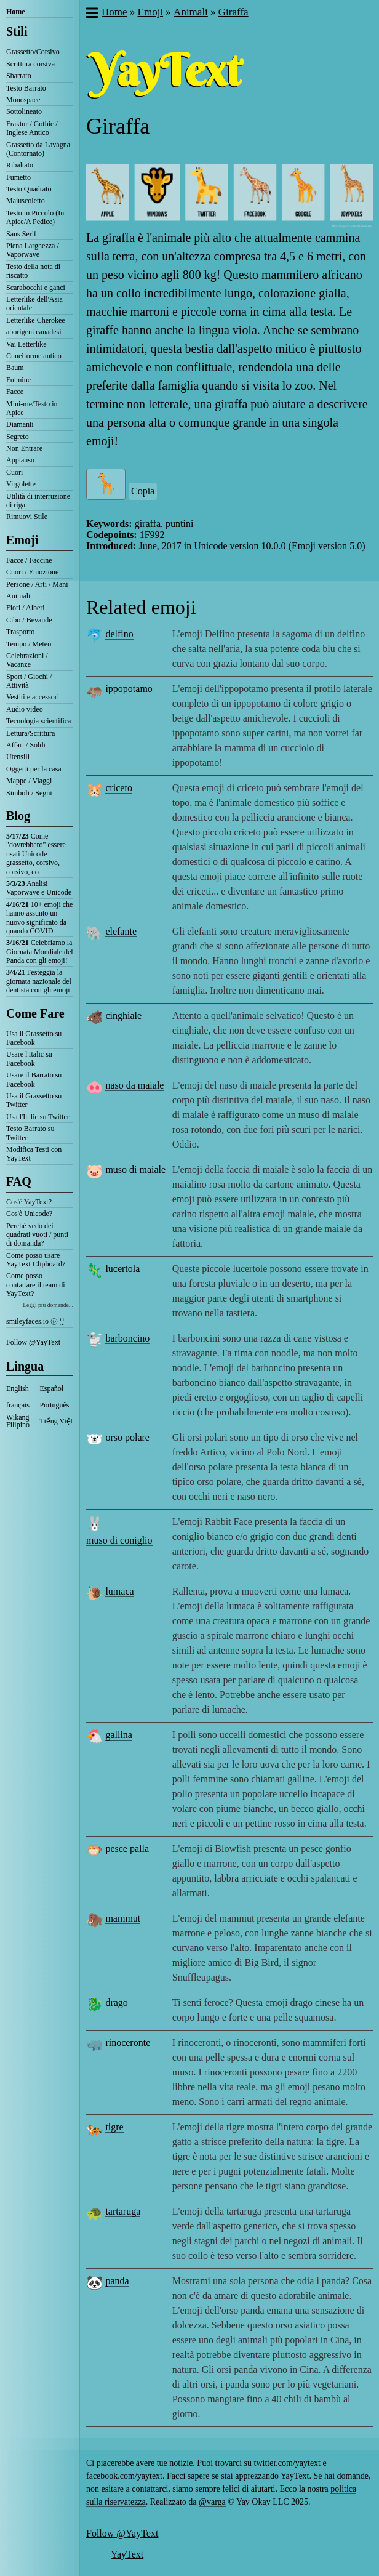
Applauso (20, 460)
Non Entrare (24, 448)
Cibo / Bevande (29, 620)
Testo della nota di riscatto (33, 271)
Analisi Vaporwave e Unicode (38, 887)
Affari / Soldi (26, 745)
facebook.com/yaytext (124, 2476)
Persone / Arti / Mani (37, 584)
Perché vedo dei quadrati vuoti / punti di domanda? (37, 1235)
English (17, 1388)
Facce (14, 391)
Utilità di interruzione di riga (38, 500)
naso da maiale (134, 1085)
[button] (91, 14)
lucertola (122, 1268)
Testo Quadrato (28, 189)
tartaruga (122, 2211)
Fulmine (18, 380)
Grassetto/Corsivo (33, 51)
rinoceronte (127, 2042)
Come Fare (35, 1013)
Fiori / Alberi (25, 607)
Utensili (18, 756)
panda (117, 2281)
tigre (114, 2127)
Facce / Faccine (29, 560)
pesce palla (127, 1848)
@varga (212, 2501)
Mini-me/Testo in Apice (31, 408)
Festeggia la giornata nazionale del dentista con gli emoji (38, 981)
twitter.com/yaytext (287, 2463)
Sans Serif (21, 234)
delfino (119, 634)
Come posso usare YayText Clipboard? (35, 1259)
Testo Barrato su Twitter (30, 1132)
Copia (142, 491)
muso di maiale (135, 1169)
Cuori (14, 472)
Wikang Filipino (18, 1421)
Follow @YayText (33, 1342)
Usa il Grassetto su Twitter (34, 1100)
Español (52, 1388)
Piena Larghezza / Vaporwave (32, 250)
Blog (18, 816)
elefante (121, 931)
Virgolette (21, 484)
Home (15, 11)
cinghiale (123, 1015)
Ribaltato (19, 165)
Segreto (17, 436)
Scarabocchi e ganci (35, 287)
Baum (15, 367)
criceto (118, 788)
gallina (118, 1734)
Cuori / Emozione (32, 572)
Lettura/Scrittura (30, 733)
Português (55, 1405)
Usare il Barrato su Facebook (34, 1079)
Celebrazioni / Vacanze (27, 660)
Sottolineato (24, 111)
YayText (127, 2554)
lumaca (119, 1591)
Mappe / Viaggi (29, 780)
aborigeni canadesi (34, 332)
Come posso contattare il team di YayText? (35, 1284)
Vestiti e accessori (32, 697)
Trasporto (20, 631)
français (18, 1405)
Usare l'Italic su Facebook (29, 1058)
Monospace (23, 99)
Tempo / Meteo (28, 644)
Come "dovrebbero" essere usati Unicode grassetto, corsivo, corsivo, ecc (36, 854)
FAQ (18, 1181)
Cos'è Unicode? (29, 1213)
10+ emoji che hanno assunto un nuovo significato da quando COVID (39, 917)
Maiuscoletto (25, 200)
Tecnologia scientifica (38, 721)
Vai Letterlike (26, 344)
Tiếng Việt (56, 1421)
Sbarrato (18, 75)
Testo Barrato (26, 88)
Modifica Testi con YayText (34, 1153)
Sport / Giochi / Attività (29, 681)
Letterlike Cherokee (35, 320)
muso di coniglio (119, 1540)
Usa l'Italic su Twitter (38, 1117)
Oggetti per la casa (34, 769)
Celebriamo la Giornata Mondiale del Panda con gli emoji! (39, 951)
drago (116, 2002)
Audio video (24, 709)
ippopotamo (128, 688)
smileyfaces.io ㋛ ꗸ (35, 1321)
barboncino (127, 1338)
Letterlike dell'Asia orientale (34, 303)
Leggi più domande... (48, 1305)
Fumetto (18, 177)
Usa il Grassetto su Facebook (34, 1038)
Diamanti (20, 424)
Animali (18, 596)
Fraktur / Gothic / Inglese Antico (32, 128)
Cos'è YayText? (29, 1201)
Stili (16, 31)
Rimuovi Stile (26, 516)
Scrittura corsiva (30, 64)
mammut (122, 1918)
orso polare (127, 1437)
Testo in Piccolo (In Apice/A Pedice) (35, 217)
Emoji (22, 540)
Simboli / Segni (29, 793)
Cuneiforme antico (34, 356)
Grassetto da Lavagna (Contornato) (38, 149)
